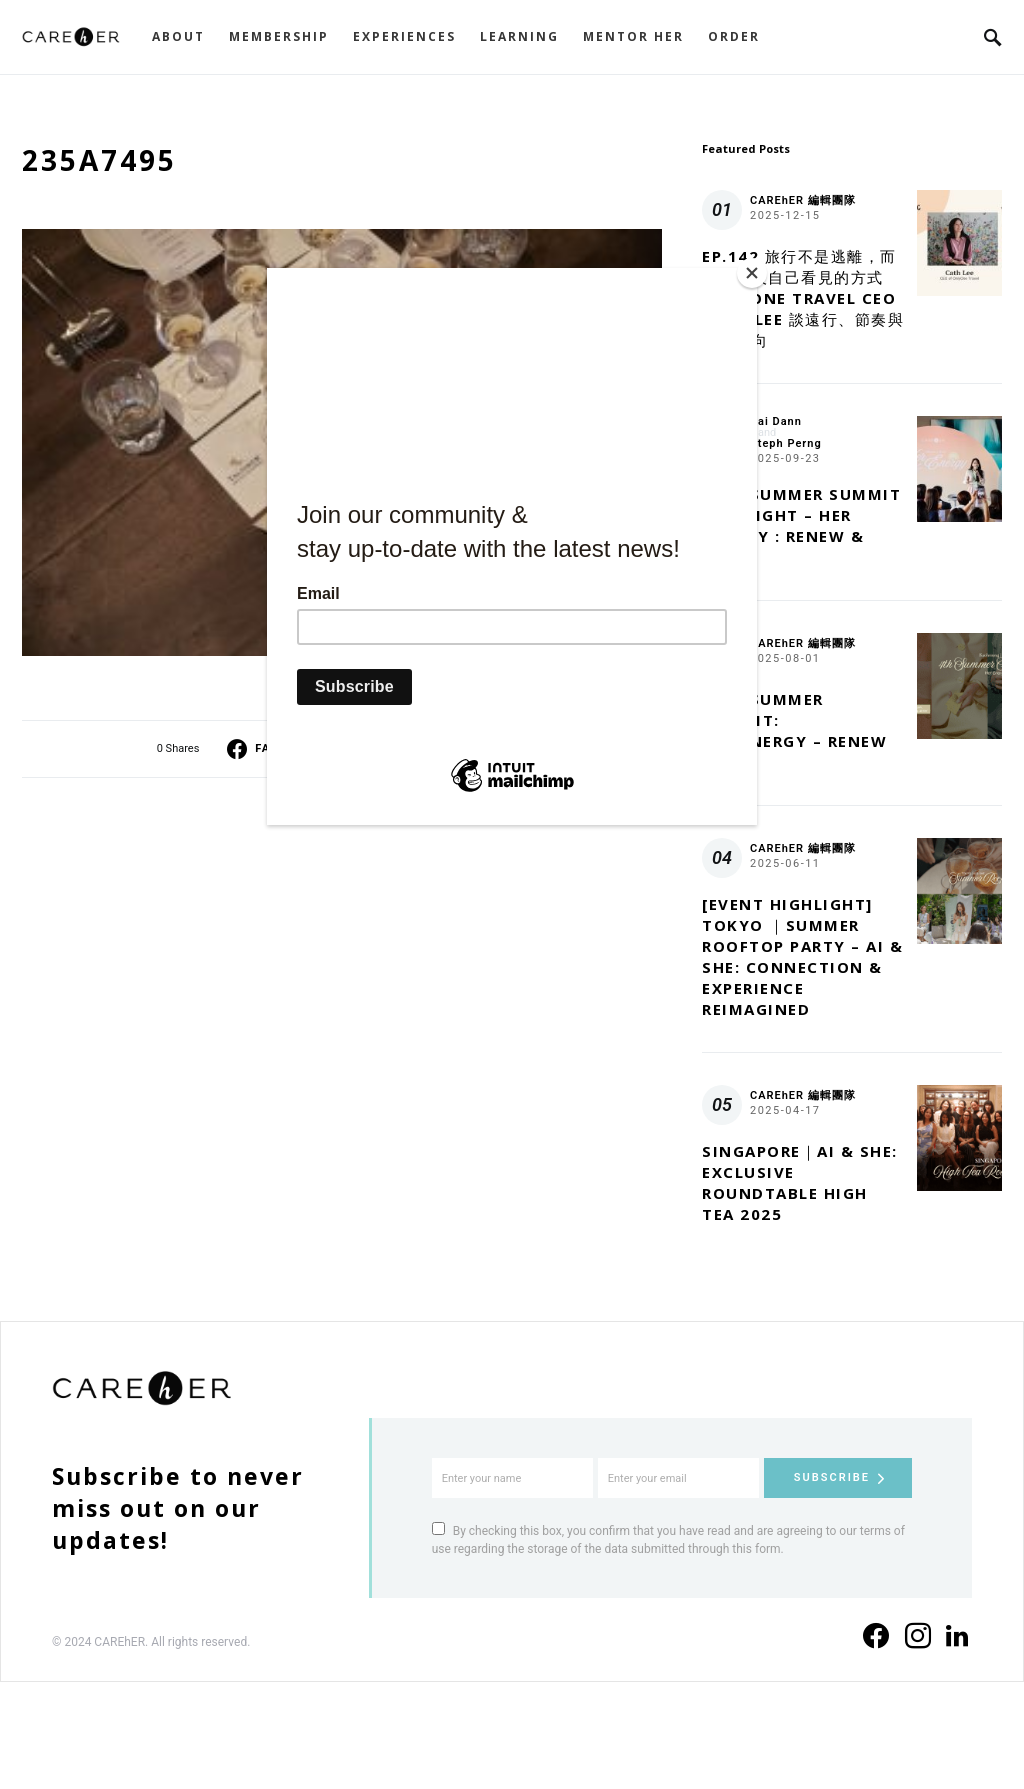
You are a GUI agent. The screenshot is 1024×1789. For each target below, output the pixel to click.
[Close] (752, 273)
